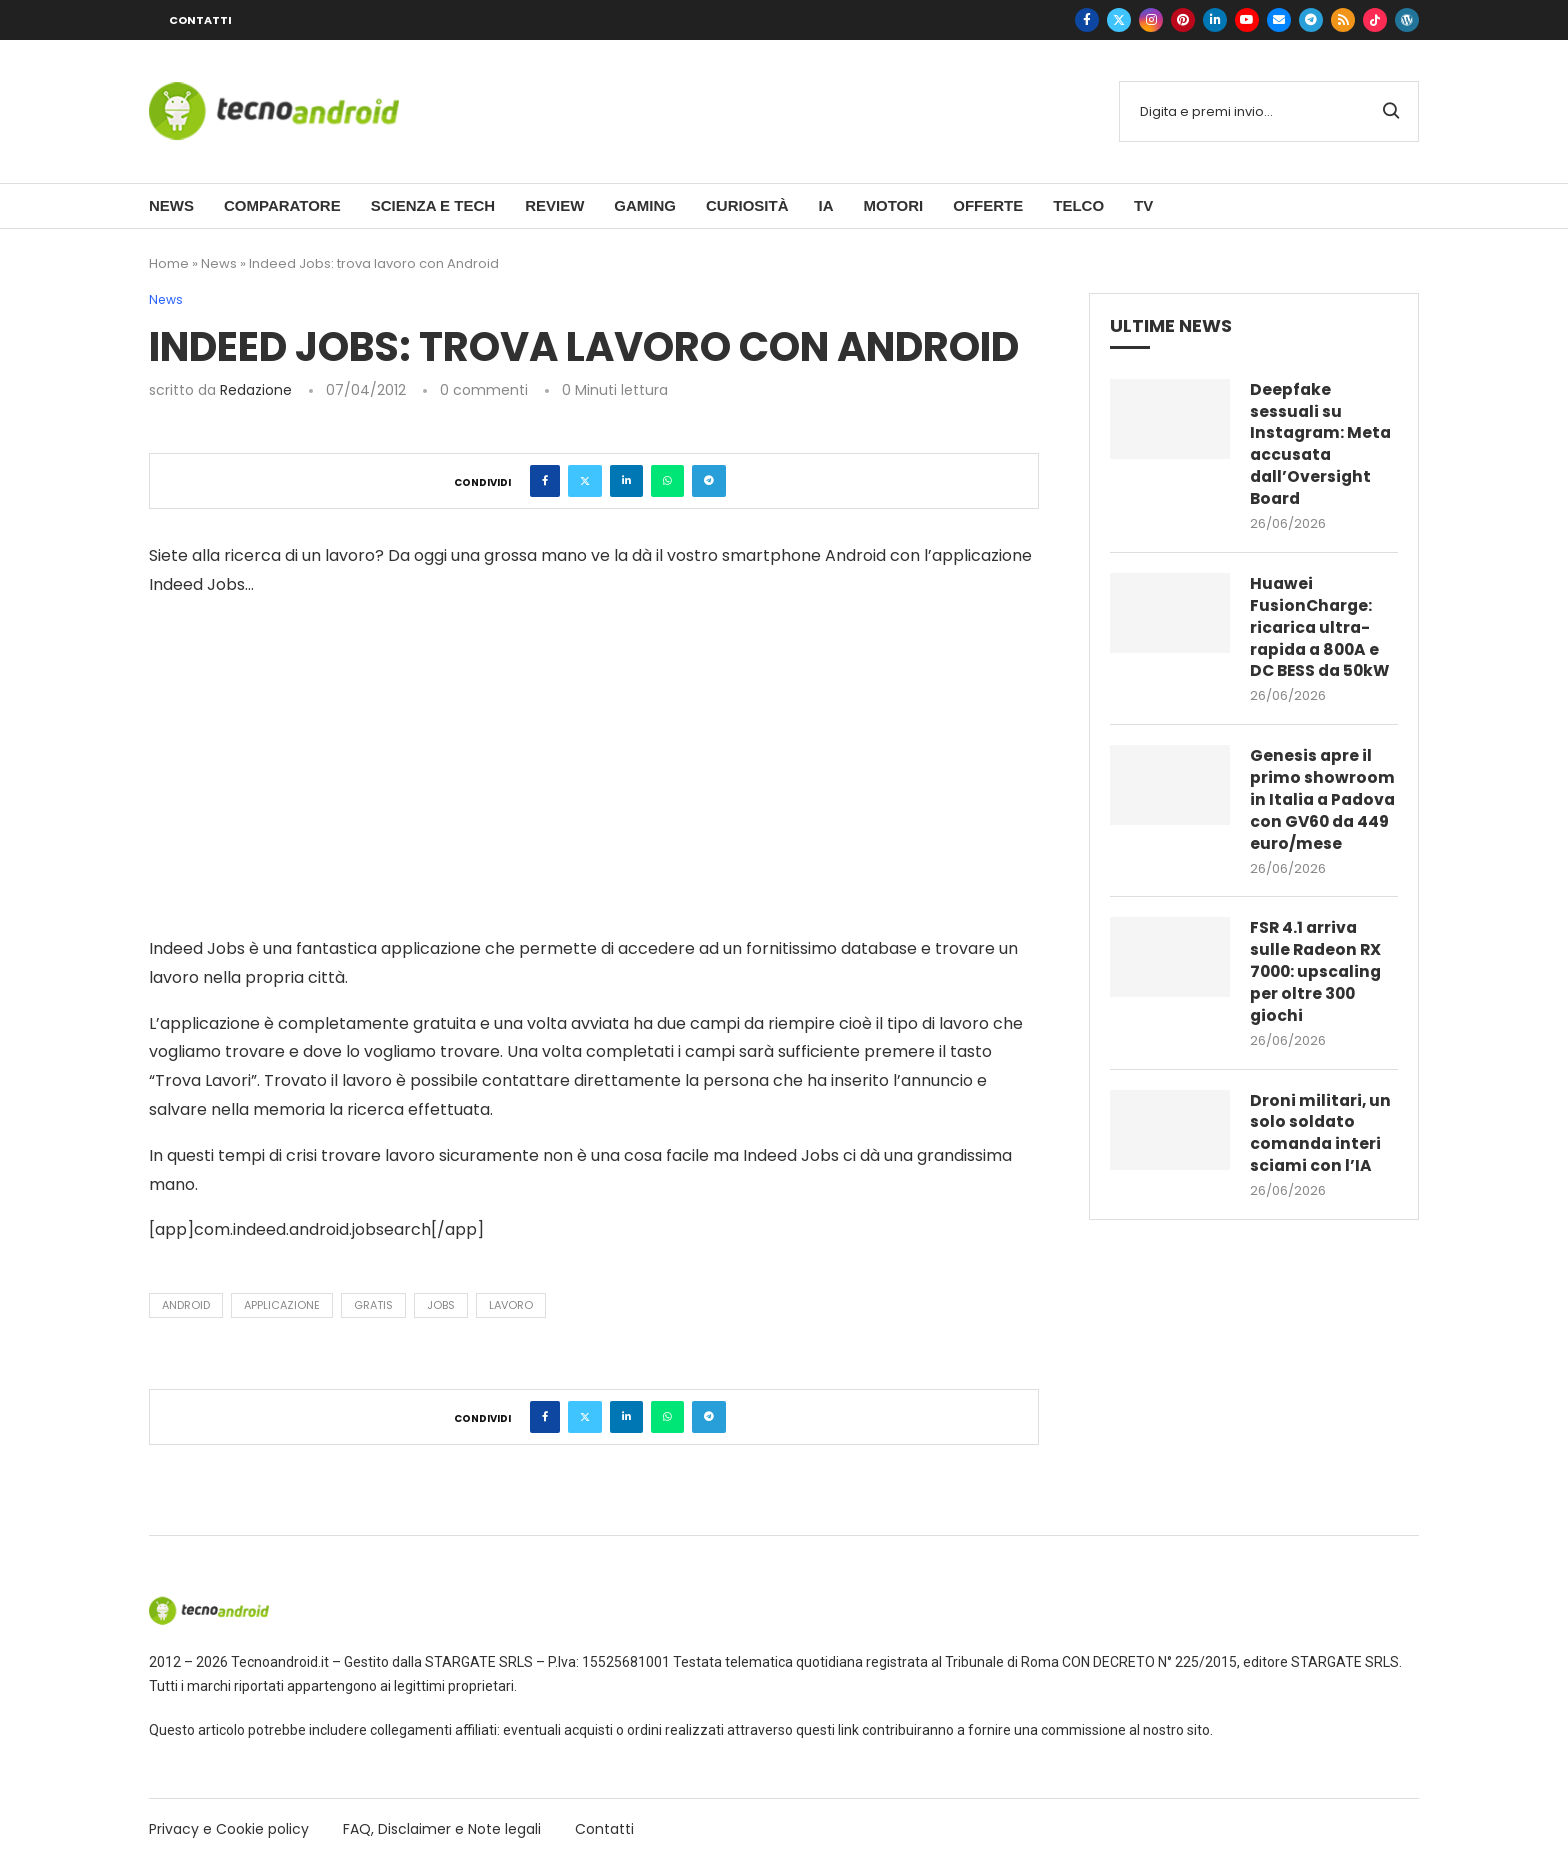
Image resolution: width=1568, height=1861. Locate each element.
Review (554, 205)
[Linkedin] (1215, 20)
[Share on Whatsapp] (667, 481)
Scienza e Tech (433, 205)
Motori (893, 205)
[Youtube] (1247, 20)
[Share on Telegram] (709, 481)
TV (1143, 205)
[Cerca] (1269, 111)
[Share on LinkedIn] (626, 481)
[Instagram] (1151, 20)
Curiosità (747, 205)
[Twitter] (1119, 20)
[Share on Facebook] (545, 481)
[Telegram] (1311, 20)
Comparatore (282, 205)
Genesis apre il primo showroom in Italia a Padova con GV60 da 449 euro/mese (1322, 818)
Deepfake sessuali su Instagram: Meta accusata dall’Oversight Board (1322, 446)
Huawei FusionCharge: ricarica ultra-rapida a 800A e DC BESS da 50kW (1323, 632)
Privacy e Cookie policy (229, 1829)
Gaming (645, 205)
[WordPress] (1407, 20)
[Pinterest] (1183, 20)
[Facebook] (1087, 20)
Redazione (256, 390)
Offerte (988, 205)
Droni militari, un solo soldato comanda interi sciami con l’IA (1321, 1166)
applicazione (282, 1305)
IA (825, 205)
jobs (441, 1305)
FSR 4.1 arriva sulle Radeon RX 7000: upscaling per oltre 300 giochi (1318, 1004)
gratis (373, 1305)
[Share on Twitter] (585, 481)
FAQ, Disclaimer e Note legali (442, 1829)
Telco (1078, 205)
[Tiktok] (1375, 20)
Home (169, 263)
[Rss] (1343, 20)
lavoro (511, 1305)
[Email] (1279, 20)
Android (186, 1305)
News (171, 205)
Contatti (200, 20)
